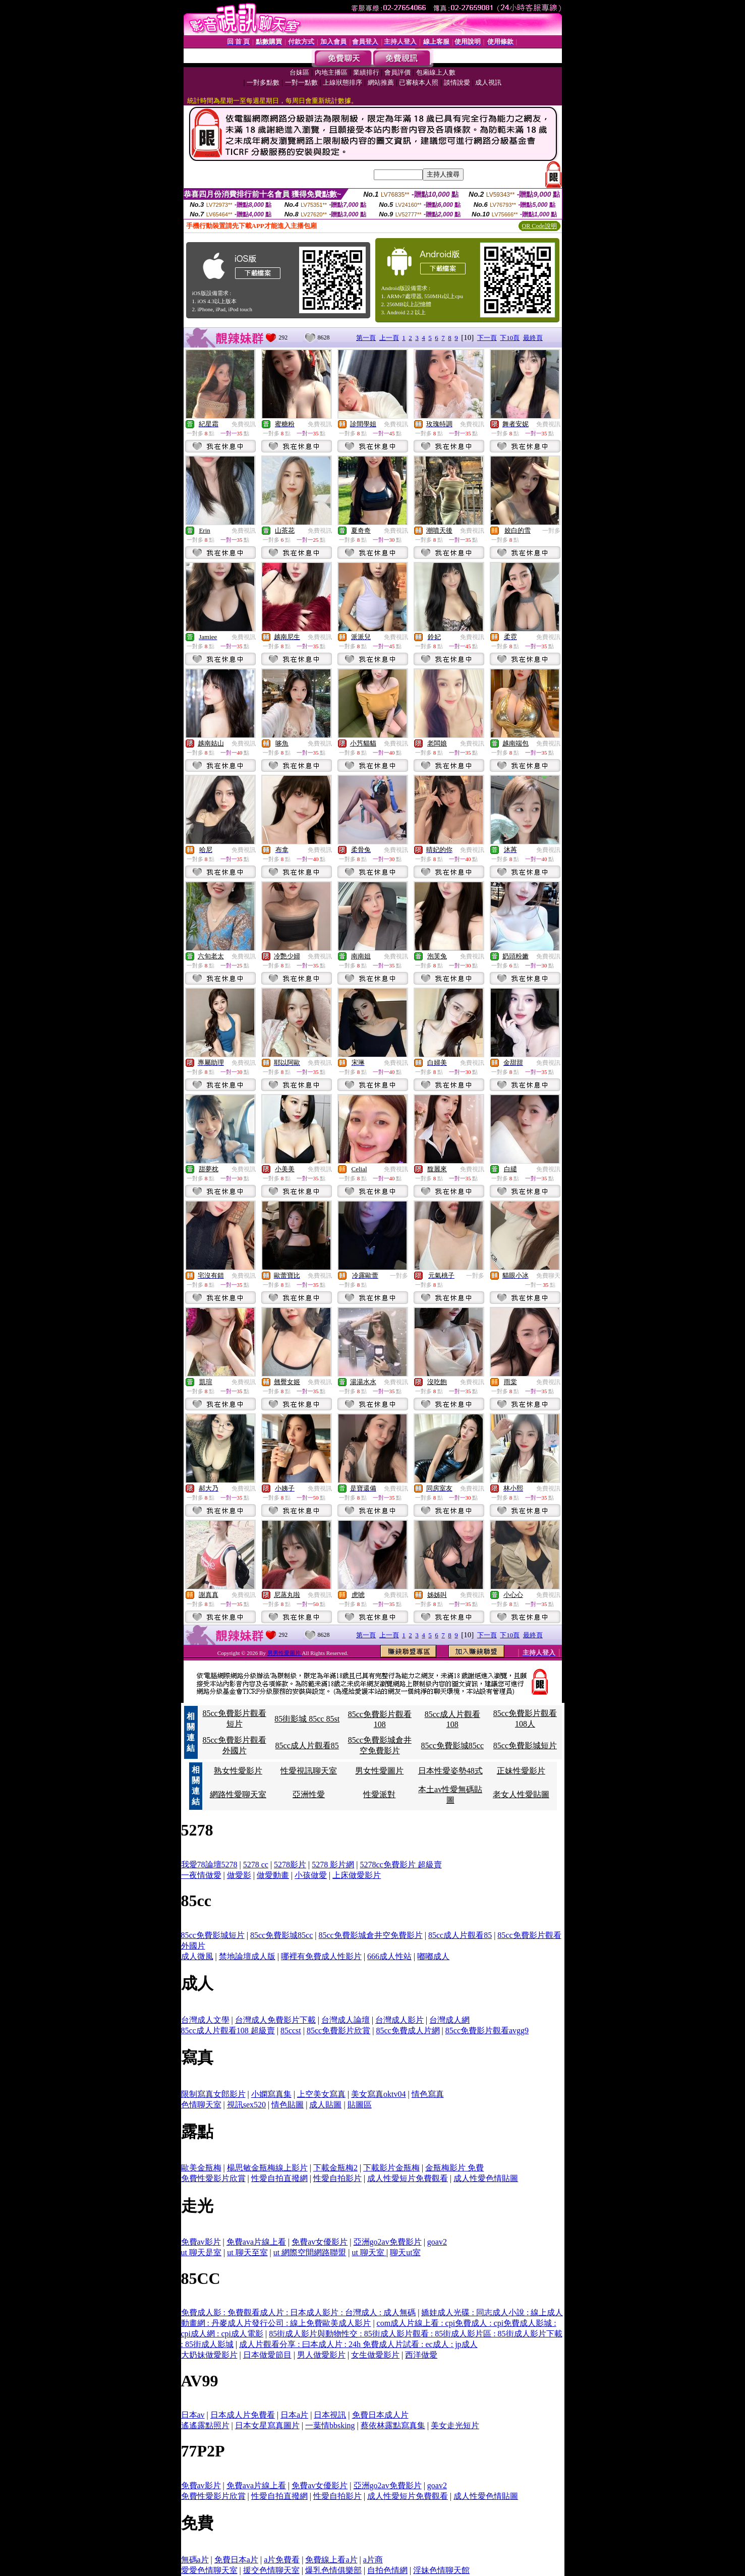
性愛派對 (379, 1794)
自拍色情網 (387, 2570)
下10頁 (510, 337)
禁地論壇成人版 (247, 1956)
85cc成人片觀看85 (307, 1745)
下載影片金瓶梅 (391, 2167)
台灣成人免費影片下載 (275, 2020)
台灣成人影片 (399, 2020)
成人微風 (197, 1956)
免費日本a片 (236, 2559)
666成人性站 (389, 1956)
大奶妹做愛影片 (209, 2355)
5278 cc (255, 1864)
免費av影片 (201, 2242)
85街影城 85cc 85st (306, 1718)
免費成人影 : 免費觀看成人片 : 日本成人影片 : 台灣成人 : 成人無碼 (298, 2312)
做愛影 (239, 1875)
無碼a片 (195, 2559)
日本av (193, 2415)
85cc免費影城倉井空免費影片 (371, 1935)
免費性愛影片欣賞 (213, 2178)
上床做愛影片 (356, 1875)
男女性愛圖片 (379, 1770)
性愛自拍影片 (337, 2178)
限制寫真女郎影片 (213, 2094)
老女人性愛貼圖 (521, 1794)
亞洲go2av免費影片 (388, 2242)
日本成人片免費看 (242, 2415)
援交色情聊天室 (271, 2570)
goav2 (437, 2242)
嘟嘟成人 (433, 1956)
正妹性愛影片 (521, 1770)
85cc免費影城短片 (525, 1745)
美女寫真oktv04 (378, 2094)
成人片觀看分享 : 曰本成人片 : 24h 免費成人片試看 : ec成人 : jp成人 (358, 2344)
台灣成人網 (449, 2020)
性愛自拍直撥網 (279, 2178)
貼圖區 (360, 2104)
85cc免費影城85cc (452, 1745)
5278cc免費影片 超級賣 (401, 1864)
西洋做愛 (421, 2355)
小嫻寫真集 (271, 2094)
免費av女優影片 (320, 2242)
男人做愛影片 (321, 2355)
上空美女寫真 (321, 2094)
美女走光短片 (455, 2425)
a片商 (373, 2559)
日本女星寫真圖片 (267, 2425)
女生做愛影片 (375, 2355)
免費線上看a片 (331, 2559)
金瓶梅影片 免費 (454, 2167)
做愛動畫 (273, 1875)
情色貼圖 (287, 2104)
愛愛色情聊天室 (209, 2570)
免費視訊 (244, 424)
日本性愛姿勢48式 (450, 1770)
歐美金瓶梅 (201, 2167)
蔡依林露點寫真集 (393, 2425)
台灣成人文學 (205, 2020)
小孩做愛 (311, 1875)
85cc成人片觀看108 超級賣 (228, 2030)
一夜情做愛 (201, 1875)
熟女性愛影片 (238, 1770)
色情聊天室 (201, 2104)
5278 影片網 (333, 1864)
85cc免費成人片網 (407, 2030)
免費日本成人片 (380, 2415)
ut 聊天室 (369, 2252)
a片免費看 (282, 2559)
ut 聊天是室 (201, 2252)
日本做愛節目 (267, 2355)
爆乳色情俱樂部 (333, 2570)
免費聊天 (548, 1275)
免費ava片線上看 (256, 2242)
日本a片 (294, 2415)
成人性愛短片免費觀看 (407, 2178)
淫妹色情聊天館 (441, 2570)
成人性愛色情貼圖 (485, 2178)
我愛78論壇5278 (209, 1864)
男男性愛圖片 (284, 1653)
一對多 (551, 530)
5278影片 (290, 1864)
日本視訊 (330, 2415)
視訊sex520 (246, 2104)
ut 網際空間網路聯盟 (309, 2252)
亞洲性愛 (309, 1794)
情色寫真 (428, 2094)
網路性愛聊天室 (238, 1794)
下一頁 (487, 337)
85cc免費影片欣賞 (338, 2030)
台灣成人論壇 (345, 2020)
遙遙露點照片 (205, 2425)
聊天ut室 (405, 2252)
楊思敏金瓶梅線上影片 (267, 2167)
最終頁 (533, 337)
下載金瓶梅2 (335, 2167)
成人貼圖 (325, 2104)
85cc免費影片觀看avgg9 (487, 2030)
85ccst (290, 2030)
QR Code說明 (539, 226)
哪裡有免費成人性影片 (321, 1956)
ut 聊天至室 (247, 2252)
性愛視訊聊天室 (308, 1770)
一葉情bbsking (330, 2425)
